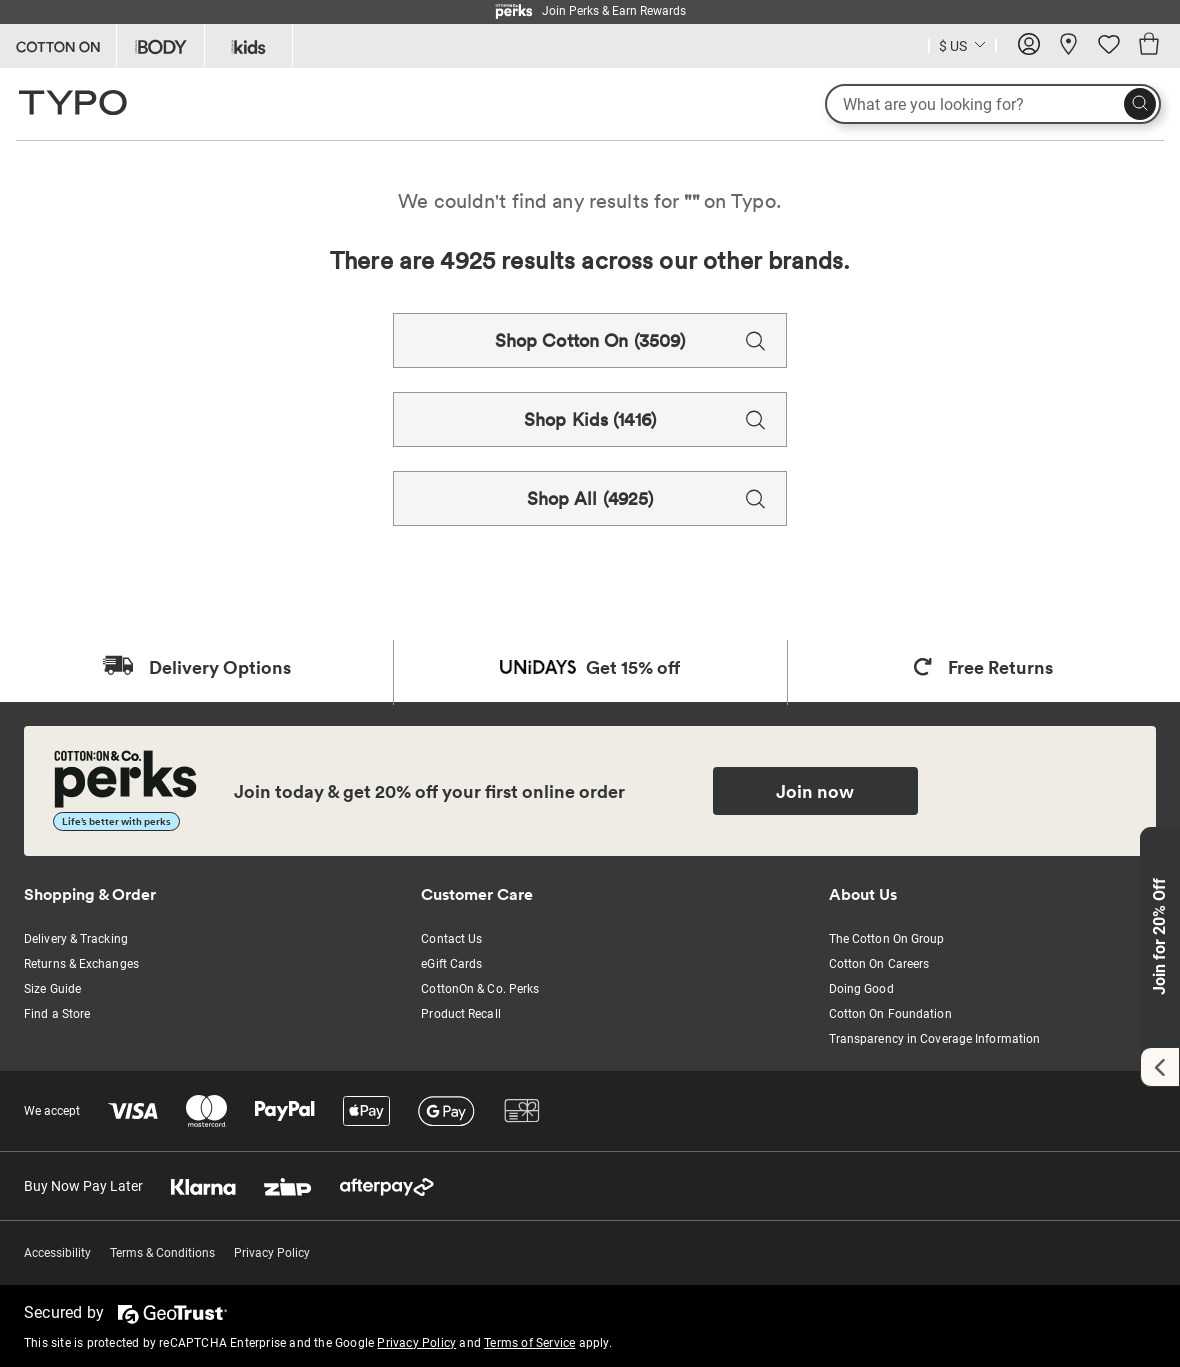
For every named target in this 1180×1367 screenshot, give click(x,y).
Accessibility (57, 1253)
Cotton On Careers (879, 964)
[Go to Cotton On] (58, 46)
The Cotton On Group (887, 939)
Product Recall (460, 1014)
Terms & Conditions (162, 1253)
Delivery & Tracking (76, 939)
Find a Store (57, 1014)
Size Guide (52, 989)
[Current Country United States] (962, 48)
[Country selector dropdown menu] (962, 44)
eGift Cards (451, 964)
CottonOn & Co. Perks (480, 989)
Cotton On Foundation (890, 1014)
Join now (815, 791)
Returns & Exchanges (81, 964)
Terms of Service (529, 1343)
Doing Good (861, 989)
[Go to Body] (160, 46)
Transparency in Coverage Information (935, 1039)
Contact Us (451, 939)
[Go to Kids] (248, 46)
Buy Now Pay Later (83, 1186)
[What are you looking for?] (993, 104)
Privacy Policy (272, 1253)
